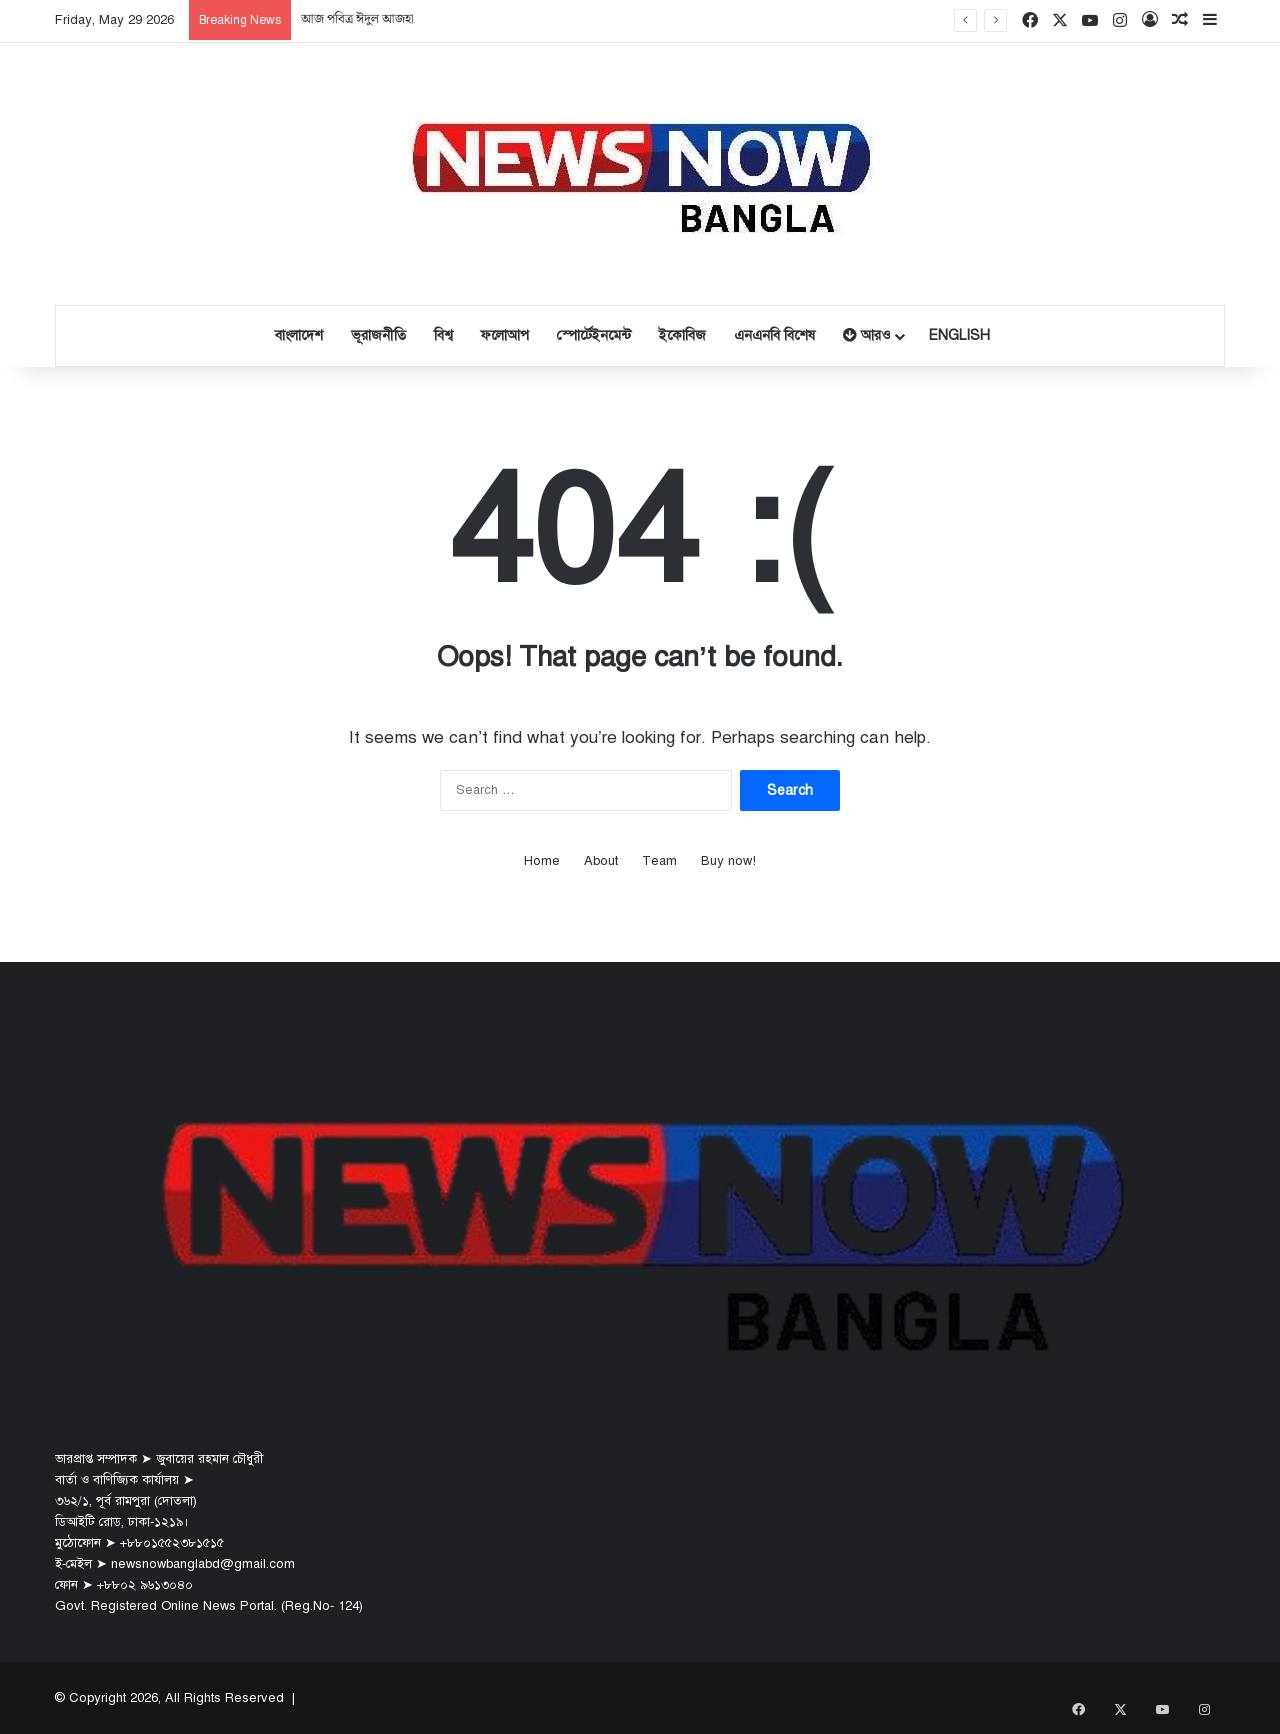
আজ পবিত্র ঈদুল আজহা (357, 19)
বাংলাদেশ (299, 335)
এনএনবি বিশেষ (774, 335)
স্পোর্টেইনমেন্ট (594, 335)
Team (659, 861)
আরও (866, 335)
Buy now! (728, 861)
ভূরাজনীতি (378, 335)
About (601, 861)
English (959, 335)
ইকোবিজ (682, 335)
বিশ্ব (443, 335)
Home (542, 861)
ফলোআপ (505, 335)
